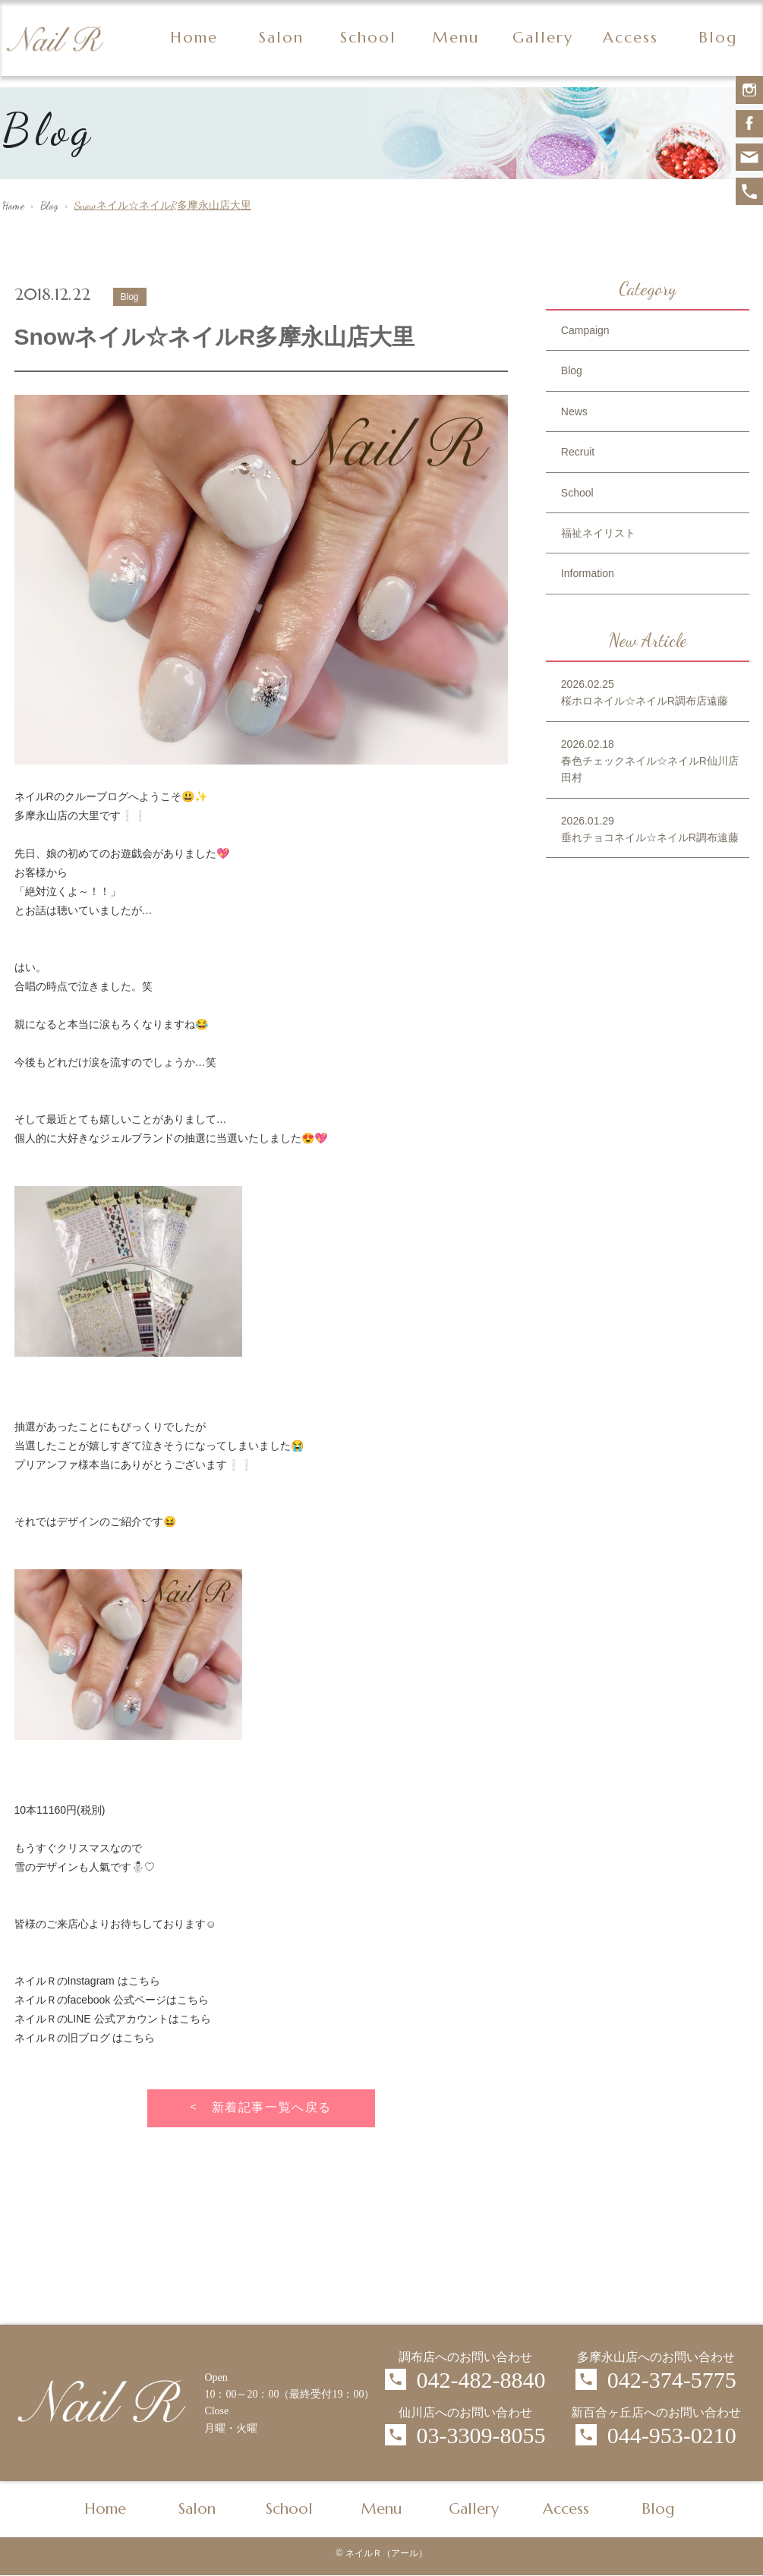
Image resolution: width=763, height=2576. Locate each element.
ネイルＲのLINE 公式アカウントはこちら (112, 2019)
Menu (455, 37)
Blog (717, 37)
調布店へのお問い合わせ (465, 2357)
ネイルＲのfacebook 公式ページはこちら (112, 2000)
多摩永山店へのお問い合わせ (656, 2357)
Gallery (542, 37)
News (574, 411)
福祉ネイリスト (598, 533)
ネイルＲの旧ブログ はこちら (85, 2038)
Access (630, 37)
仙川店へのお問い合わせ (465, 2412)
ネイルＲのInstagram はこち (82, 1981)
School (368, 37)
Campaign (585, 330)
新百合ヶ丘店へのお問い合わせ (656, 2412)
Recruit (577, 452)
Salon (281, 37)
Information (587, 573)
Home (194, 37)
